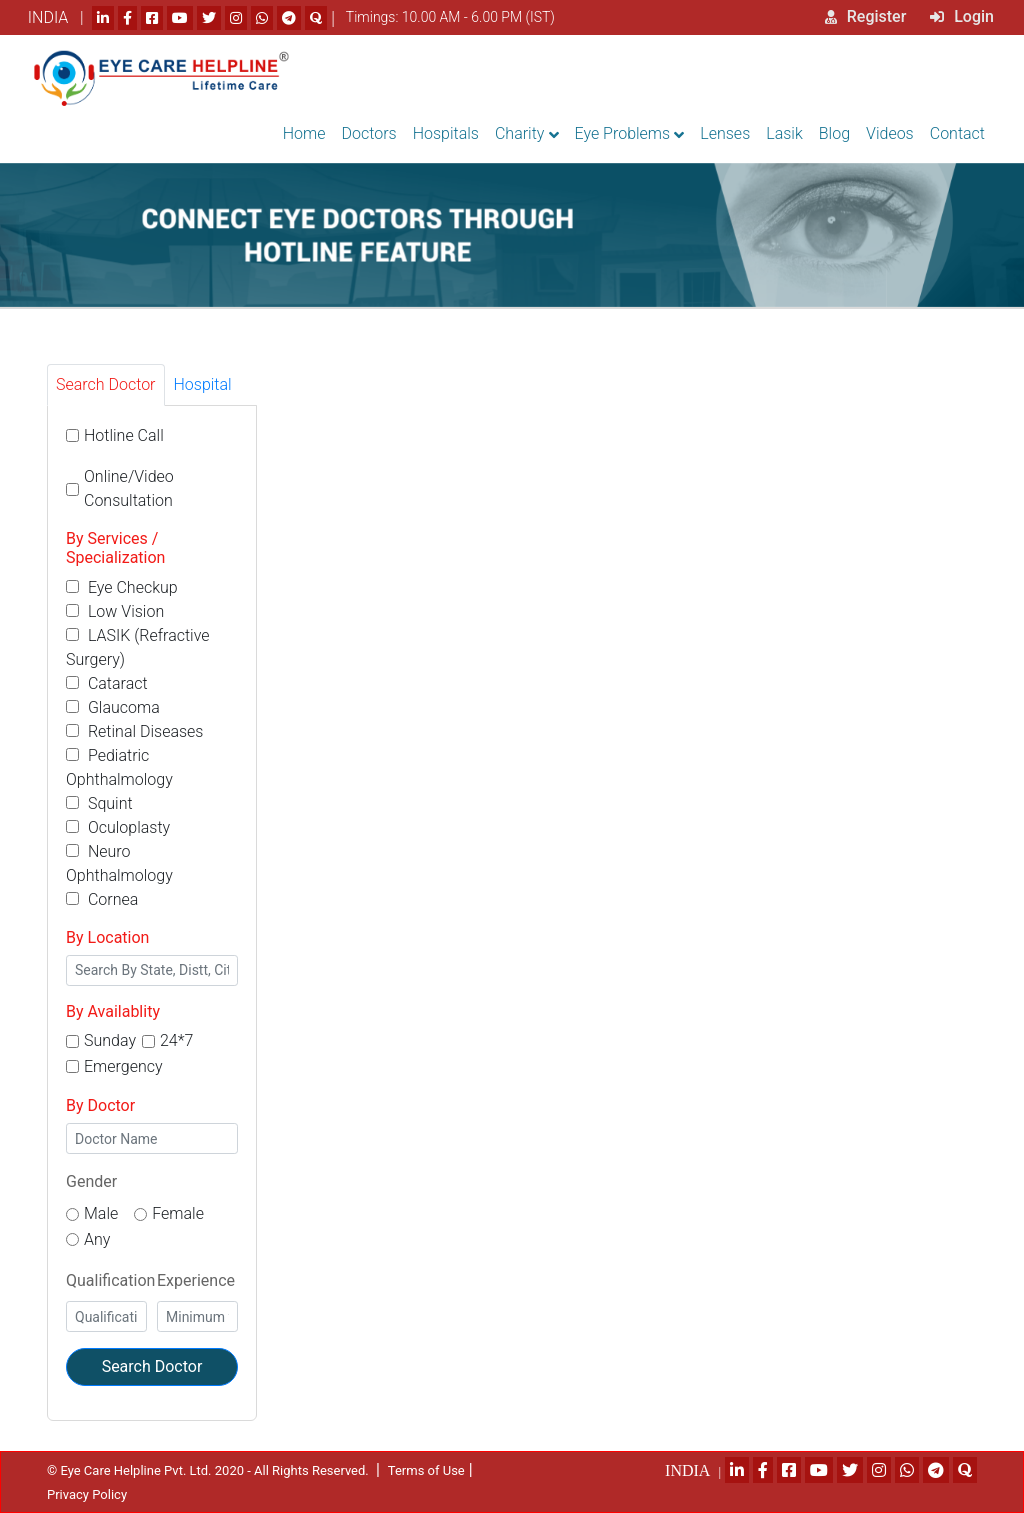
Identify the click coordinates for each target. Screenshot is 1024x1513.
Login (962, 16)
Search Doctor (152, 1366)
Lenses (725, 133)
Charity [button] (519, 133)
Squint (99, 803)
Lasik (784, 133)
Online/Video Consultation (129, 488)
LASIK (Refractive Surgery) (138, 647)
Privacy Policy (87, 1494)
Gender (91, 1181)
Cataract (107, 683)
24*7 (176, 1040)
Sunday (110, 1040)
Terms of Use (426, 1470)
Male (101, 1213)
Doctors (369, 133)
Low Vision (115, 611)
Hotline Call (124, 435)
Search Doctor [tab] (106, 384)
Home (304, 133)
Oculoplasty (118, 827)
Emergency (123, 1066)
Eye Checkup (122, 587)
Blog (834, 133)
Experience (196, 1280)
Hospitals (446, 133)
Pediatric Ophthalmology (119, 767)
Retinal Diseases (134, 731)
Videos (890, 133)
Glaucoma (113, 707)
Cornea (102, 899)
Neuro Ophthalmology (119, 863)
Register (866, 16)
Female (178, 1213)
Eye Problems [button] (623, 133)
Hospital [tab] (203, 384)
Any (97, 1239)
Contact (957, 133)
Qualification (110, 1280)
